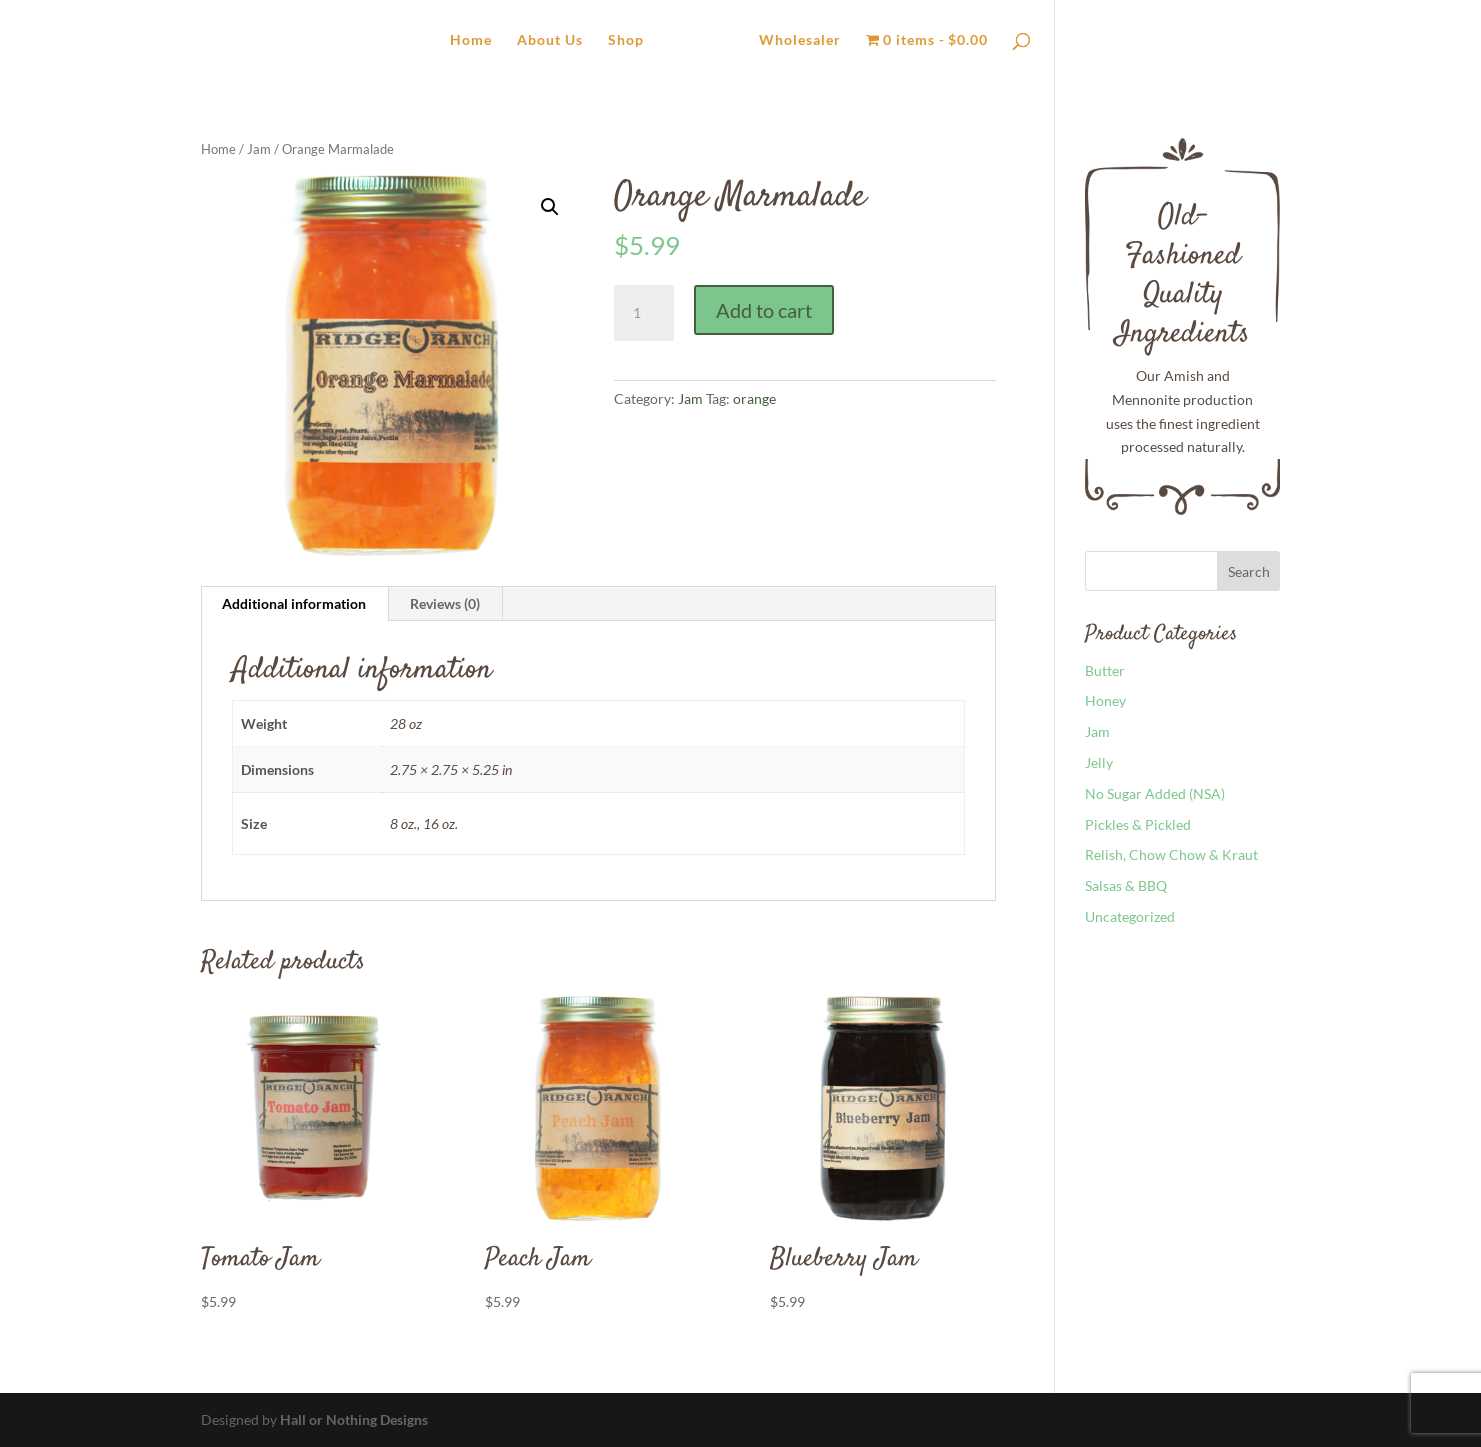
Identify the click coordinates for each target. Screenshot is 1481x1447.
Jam (259, 149)
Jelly (1099, 762)
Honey (1105, 700)
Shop (626, 40)
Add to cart (764, 310)
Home (471, 40)
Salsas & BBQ (1126, 885)
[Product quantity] (644, 313)
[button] (550, 207)
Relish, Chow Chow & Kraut (1171, 854)
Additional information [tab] (294, 603)
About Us (550, 40)
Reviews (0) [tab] (445, 603)
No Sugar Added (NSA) (1155, 793)
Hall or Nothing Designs (354, 1419)
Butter (1105, 670)
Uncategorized (1130, 916)
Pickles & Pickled (1138, 824)
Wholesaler (800, 40)
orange (754, 398)
